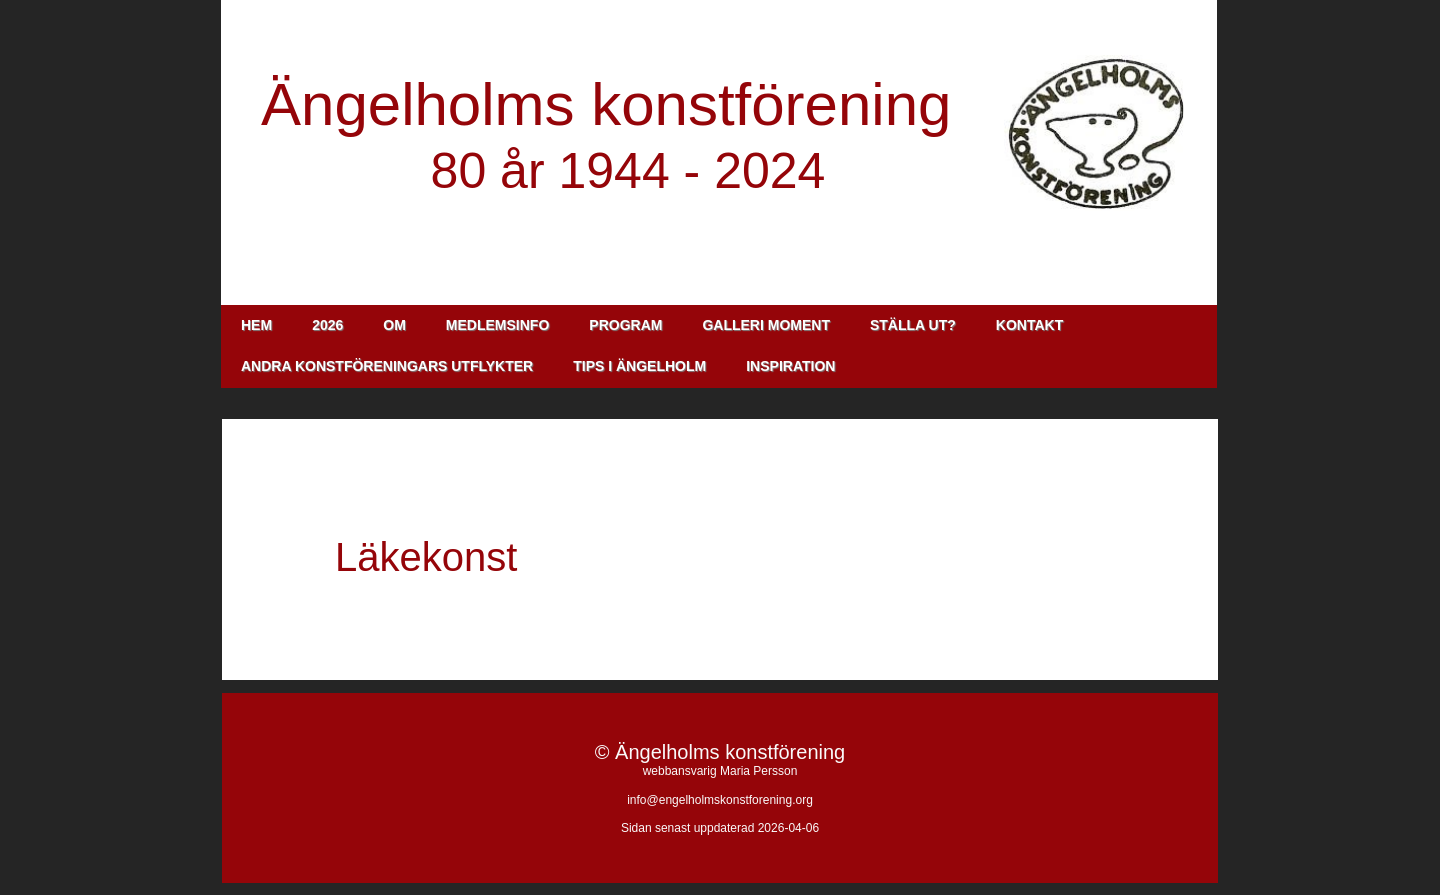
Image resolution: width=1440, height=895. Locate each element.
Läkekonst (426, 557)
